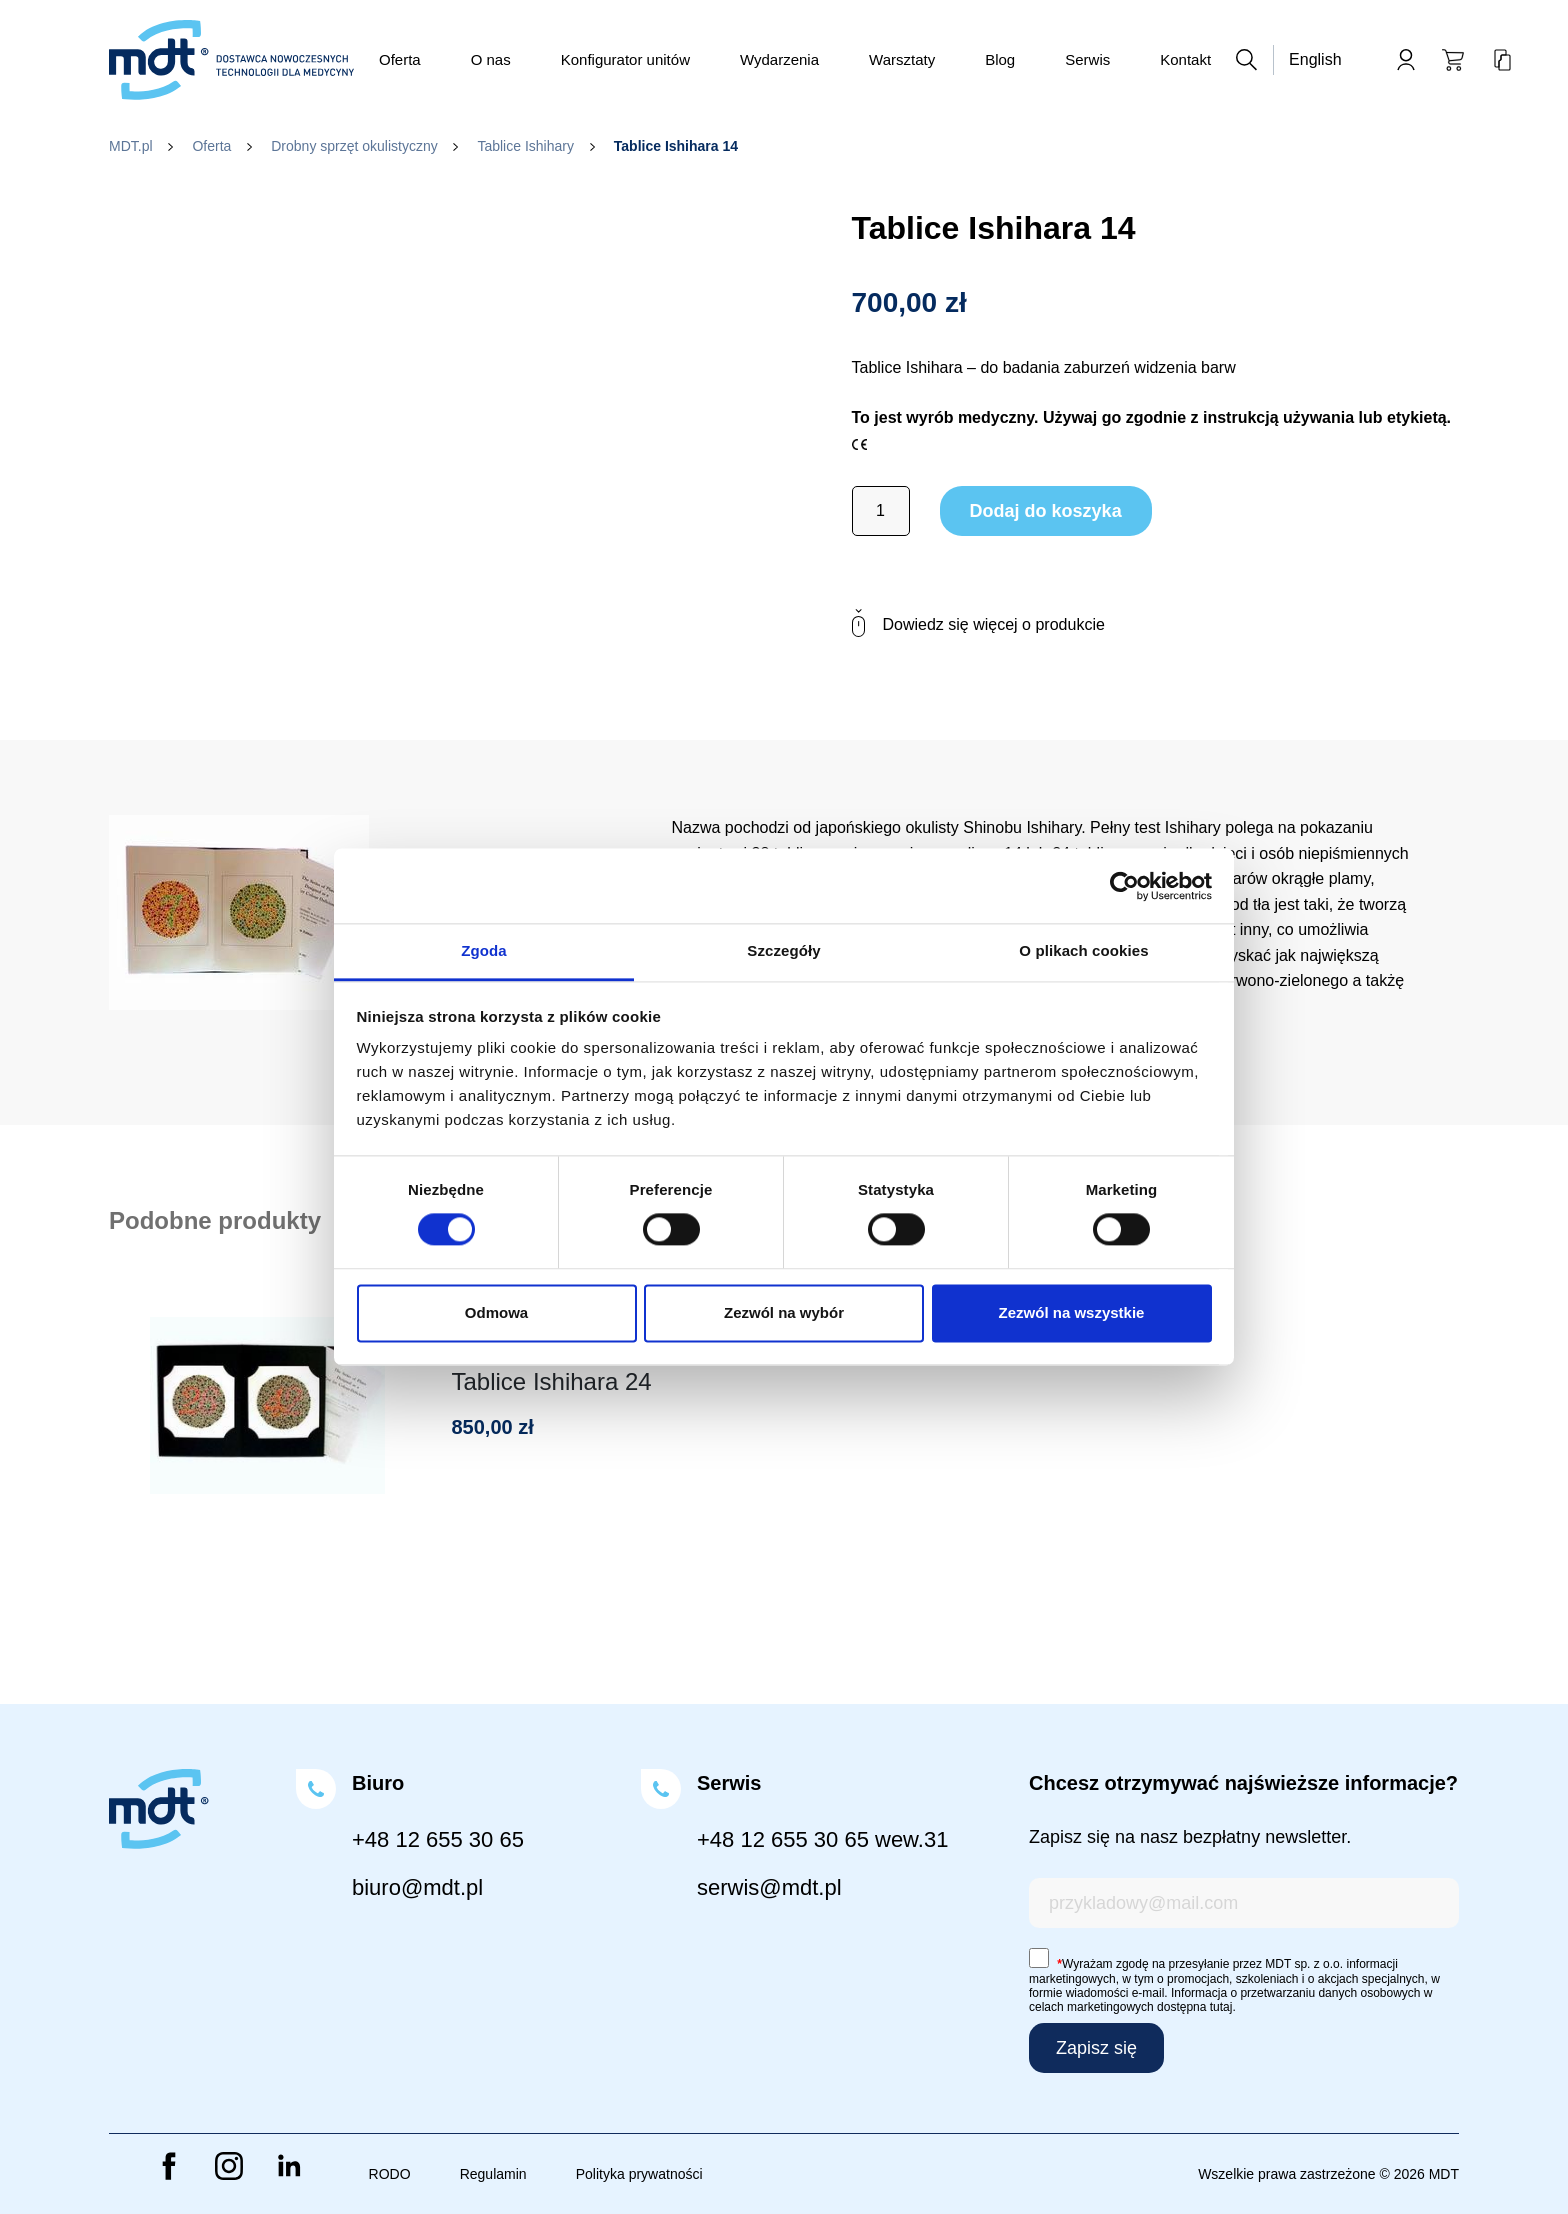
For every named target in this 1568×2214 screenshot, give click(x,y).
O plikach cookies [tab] (1083, 950)
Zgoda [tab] (484, 950)
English (1315, 59)
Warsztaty (902, 59)
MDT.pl (131, 146)
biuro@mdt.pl (417, 1887)
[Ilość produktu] (881, 511)
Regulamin (493, 2174)
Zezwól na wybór (784, 1312)
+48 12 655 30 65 (438, 1839)
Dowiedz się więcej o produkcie (978, 624)
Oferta (400, 59)
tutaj (1221, 2007)
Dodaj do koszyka (1046, 511)
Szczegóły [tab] (783, 950)
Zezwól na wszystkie (1072, 1312)
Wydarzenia (779, 59)
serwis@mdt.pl (769, 1887)
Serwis (1087, 59)
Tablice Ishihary (525, 146)
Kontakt (1185, 59)
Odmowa (496, 1312)
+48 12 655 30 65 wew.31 (822, 1839)
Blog (1000, 59)
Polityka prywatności (639, 2174)
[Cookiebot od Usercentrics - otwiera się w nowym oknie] (1124, 886)
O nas (491, 59)
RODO (390, 2174)
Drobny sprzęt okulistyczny (354, 146)
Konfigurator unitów (625, 59)
